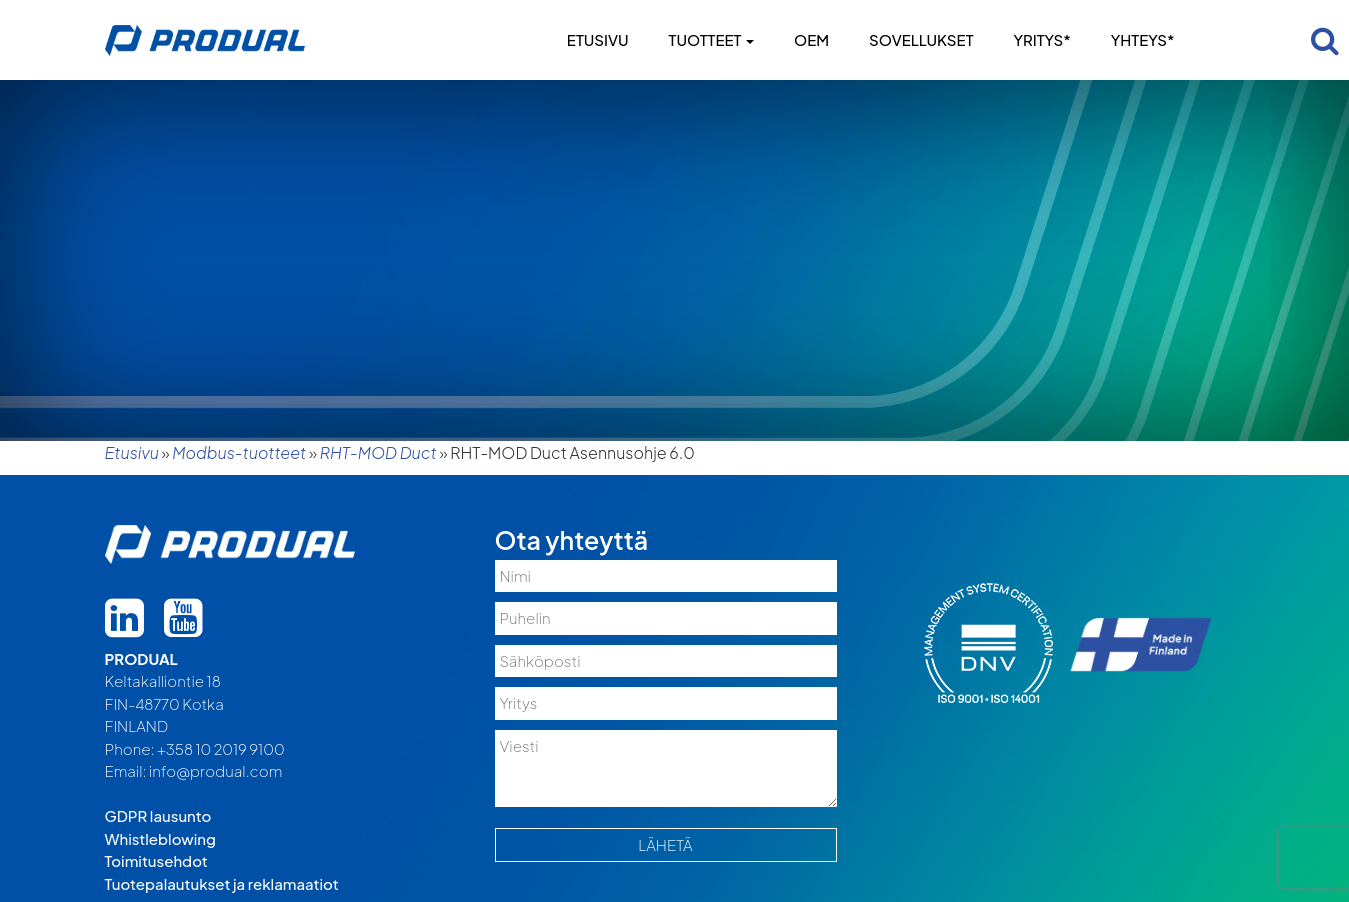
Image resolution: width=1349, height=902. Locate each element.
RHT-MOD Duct (378, 452)
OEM (811, 39)
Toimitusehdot (156, 860)
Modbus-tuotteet (239, 452)
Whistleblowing (160, 838)
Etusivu (598, 39)
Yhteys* (1143, 39)
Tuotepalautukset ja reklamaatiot (222, 883)
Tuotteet (711, 39)
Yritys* (1041, 39)
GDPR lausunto (158, 815)
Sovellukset (921, 39)
